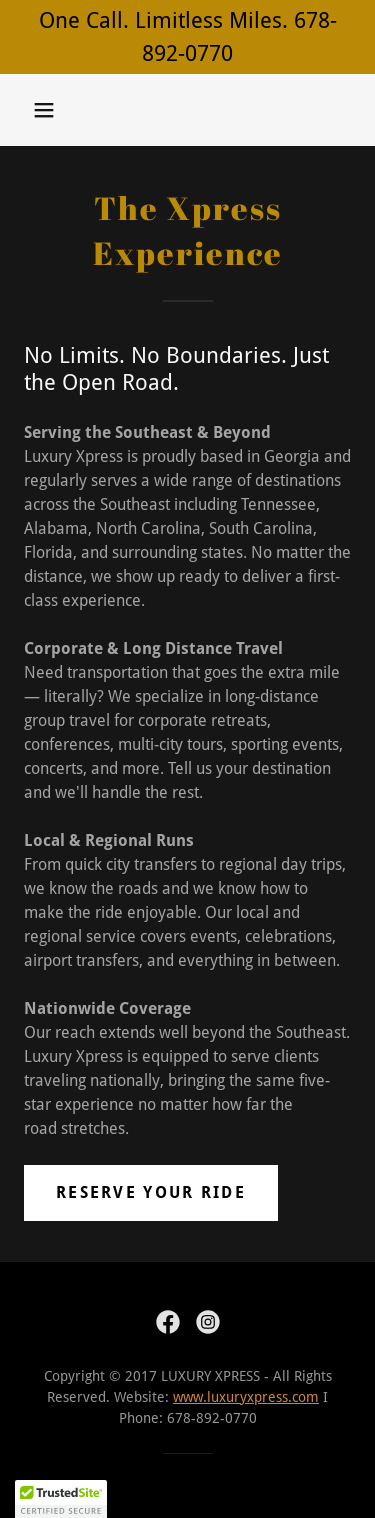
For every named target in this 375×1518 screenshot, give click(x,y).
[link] (168, 1322)
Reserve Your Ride (151, 1192)
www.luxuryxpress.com (246, 1397)
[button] (44, 110)
